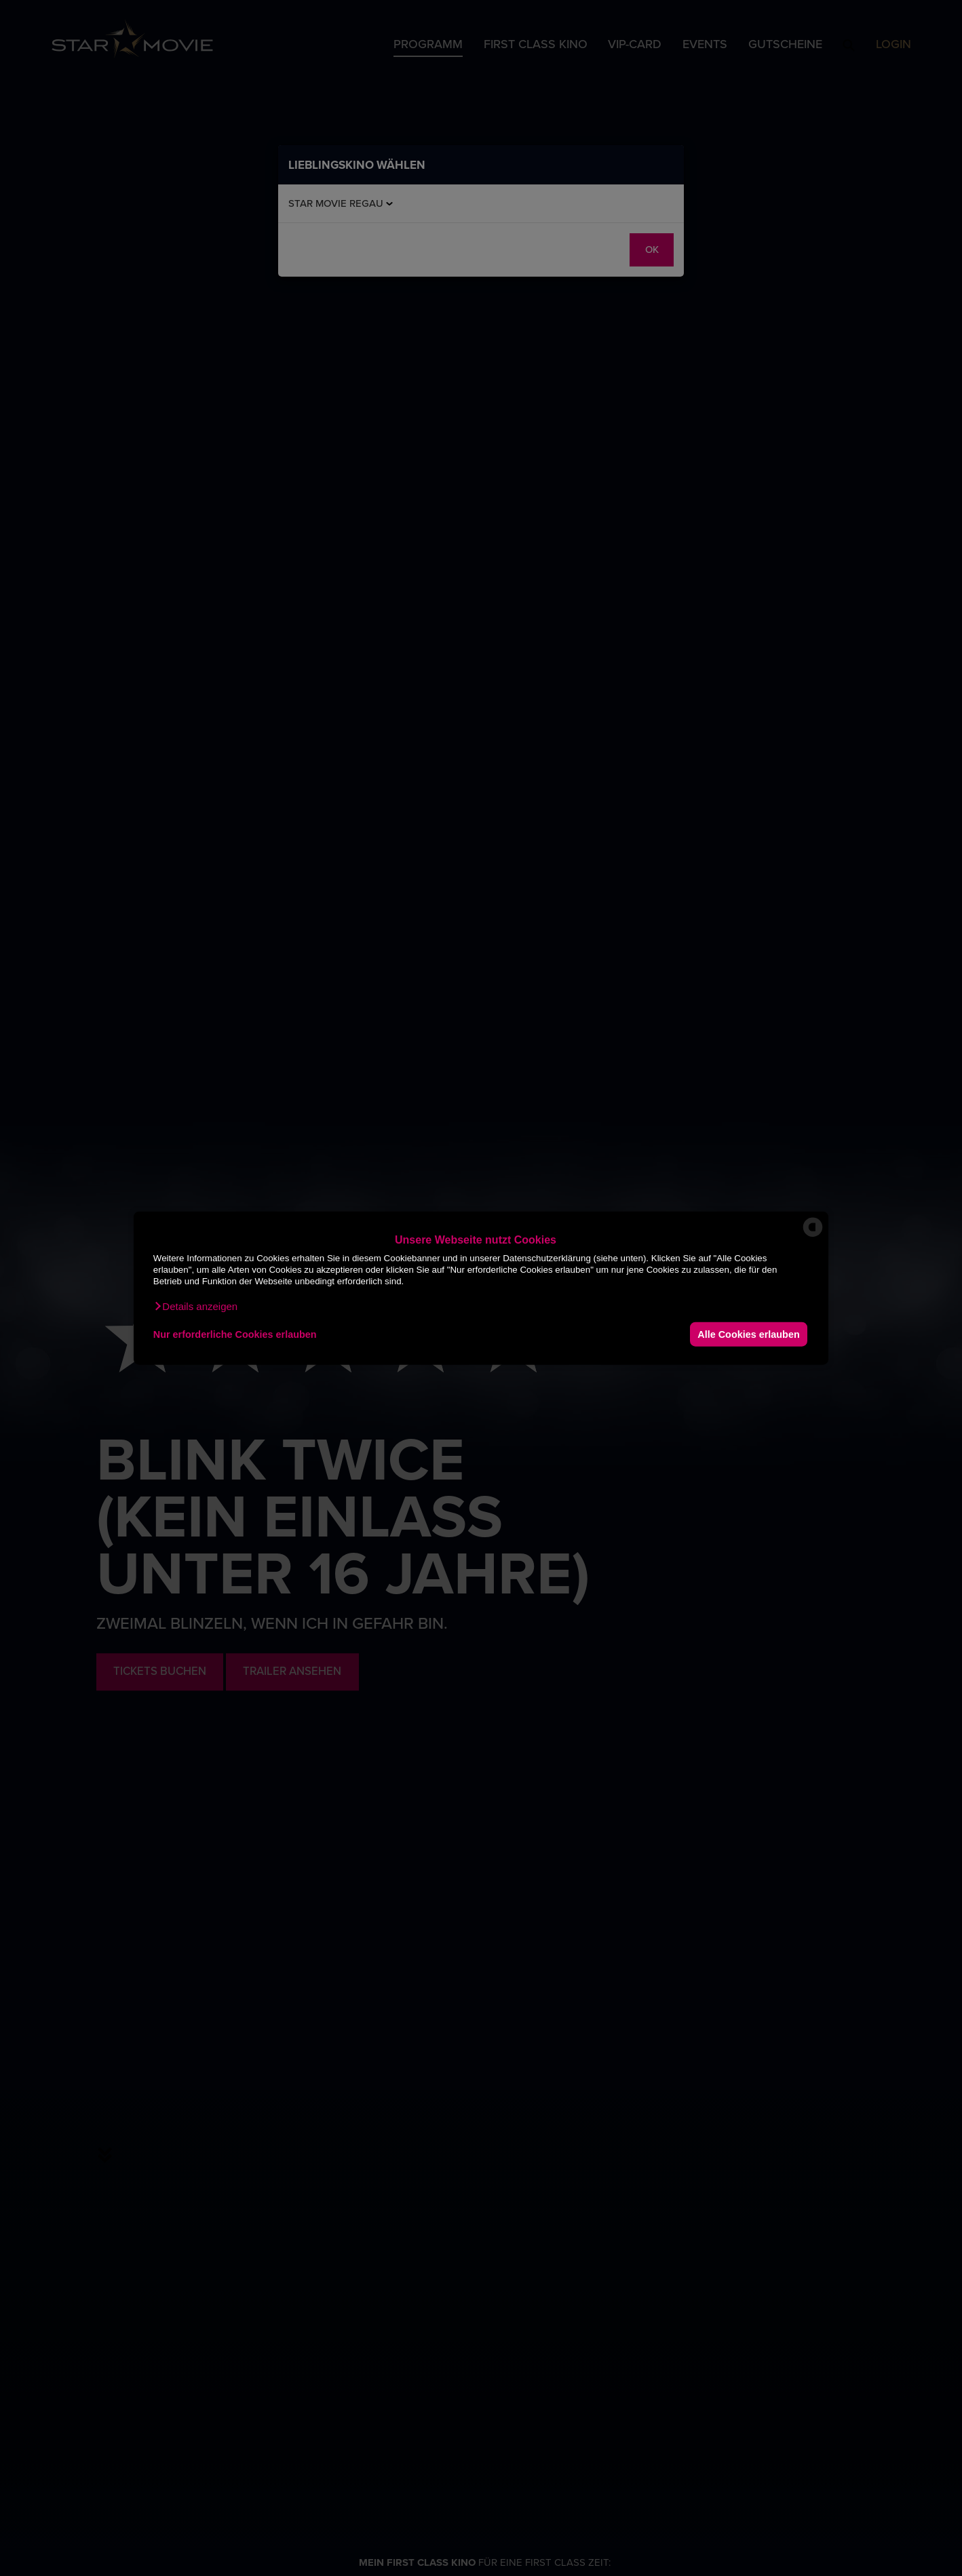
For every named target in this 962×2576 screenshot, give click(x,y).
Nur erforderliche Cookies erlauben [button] (235, 1333)
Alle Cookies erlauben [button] (748, 1333)
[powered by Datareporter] (813, 1236)
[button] (195, 1306)
